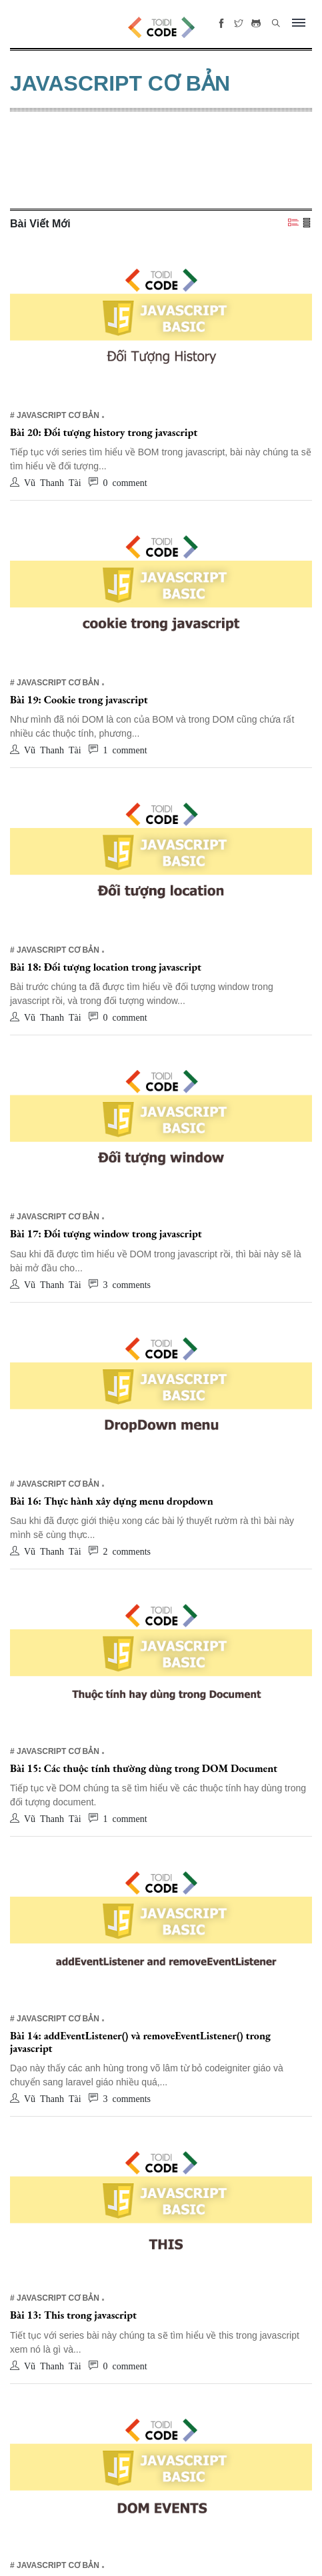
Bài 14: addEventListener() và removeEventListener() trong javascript (140, 2042)
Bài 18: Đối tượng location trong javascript (105, 967)
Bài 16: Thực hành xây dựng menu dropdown (111, 1501)
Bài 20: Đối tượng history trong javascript (103, 432)
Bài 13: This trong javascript (73, 2315)
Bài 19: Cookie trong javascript (79, 700)
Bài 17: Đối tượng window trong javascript (106, 1234)
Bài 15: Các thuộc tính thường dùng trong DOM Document (143, 1768)
